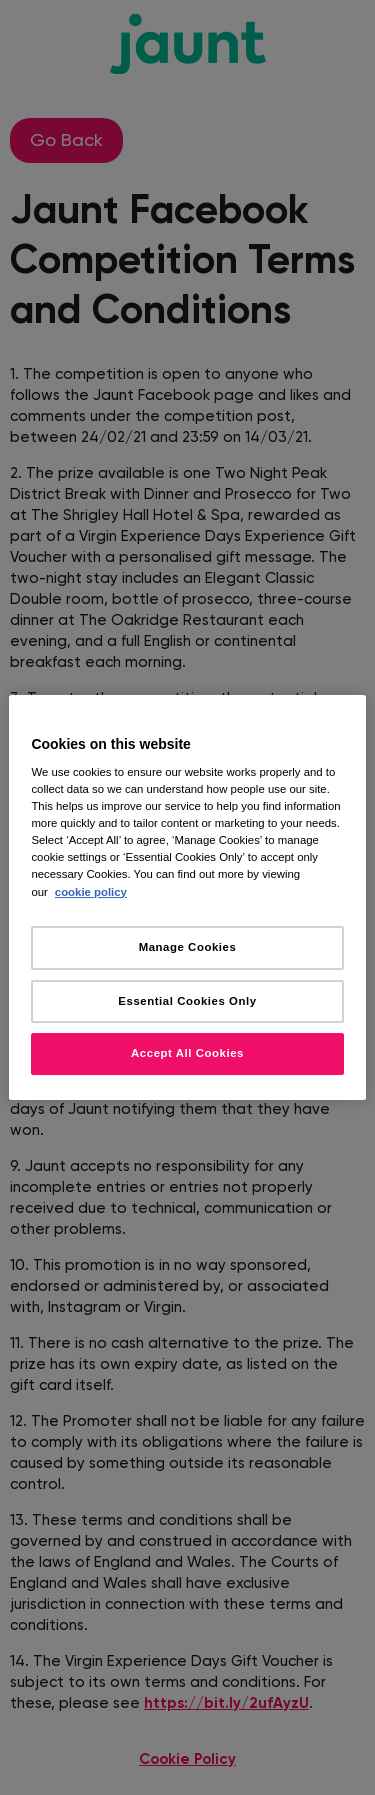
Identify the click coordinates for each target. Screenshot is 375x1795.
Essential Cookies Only (187, 1001)
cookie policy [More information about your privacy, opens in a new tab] (91, 892)
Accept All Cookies (187, 1054)
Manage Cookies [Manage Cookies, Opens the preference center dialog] (188, 947)
